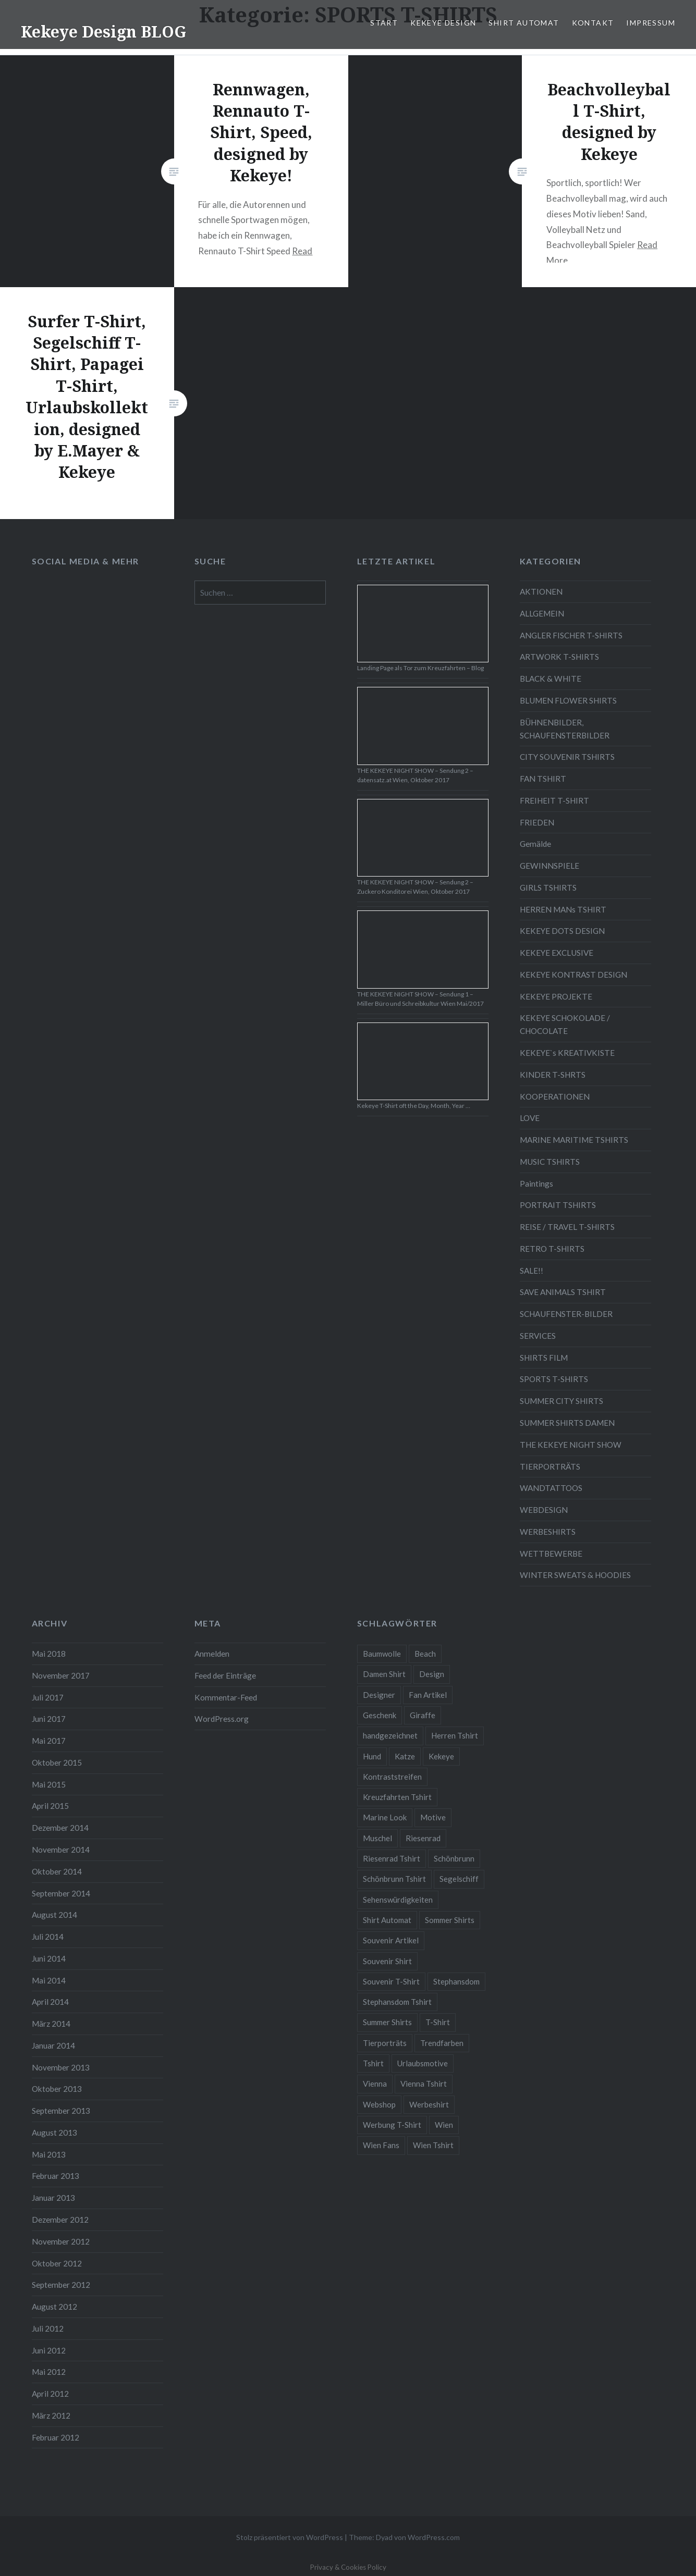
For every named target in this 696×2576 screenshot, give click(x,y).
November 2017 (61, 1675)
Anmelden (211, 1653)
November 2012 (61, 2241)
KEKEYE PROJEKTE (556, 996)
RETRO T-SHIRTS (552, 1248)
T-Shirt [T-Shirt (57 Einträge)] (437, 2022)
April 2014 (50, 2001)
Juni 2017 (49, 1718)
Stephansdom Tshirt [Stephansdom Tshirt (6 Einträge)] (397, 2001)
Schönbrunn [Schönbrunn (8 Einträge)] (454, 1858)
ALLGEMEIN (542, 613)
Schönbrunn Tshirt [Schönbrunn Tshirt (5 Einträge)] (394, 1878)
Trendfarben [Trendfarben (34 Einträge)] (441, 2043)
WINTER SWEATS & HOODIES (575, 1575)
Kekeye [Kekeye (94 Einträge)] (441, 1756)
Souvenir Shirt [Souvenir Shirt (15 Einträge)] (387, 1961)
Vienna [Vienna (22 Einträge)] (375, 2083)
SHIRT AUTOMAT (524, 22)
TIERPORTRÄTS (550, 1466)
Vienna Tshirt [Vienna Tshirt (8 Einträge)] (423, 2083)
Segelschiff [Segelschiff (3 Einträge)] (459, 1878)
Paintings (536, 1183)
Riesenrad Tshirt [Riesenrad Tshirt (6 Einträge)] (391, 1858)
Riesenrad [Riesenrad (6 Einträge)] (423, 1838)
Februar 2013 (55, 2175)
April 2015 (50, 1805)
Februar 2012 (55, 2437)
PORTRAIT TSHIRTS (558, 1205)
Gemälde (535, 843)
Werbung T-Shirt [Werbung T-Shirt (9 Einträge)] (392, 2124)
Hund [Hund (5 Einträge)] (372, 1756)
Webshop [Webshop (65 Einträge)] (379, 2104)
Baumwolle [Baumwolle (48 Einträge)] (382, 1653)
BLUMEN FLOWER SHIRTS (568, 700)
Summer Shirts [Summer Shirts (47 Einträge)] (387, 2022)
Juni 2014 (49, 1958)
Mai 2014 (49, 1980)
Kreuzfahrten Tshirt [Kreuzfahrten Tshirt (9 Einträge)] (397, 1797)
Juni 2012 (49, 2350)
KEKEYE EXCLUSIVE (556, 952)
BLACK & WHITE (550, 678)
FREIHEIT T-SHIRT (554, 800)
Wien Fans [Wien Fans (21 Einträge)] (381, 2145)
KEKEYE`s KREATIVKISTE (567, 1052)
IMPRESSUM (650, 22)
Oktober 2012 (57, 2263)
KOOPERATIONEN (555, 1096)
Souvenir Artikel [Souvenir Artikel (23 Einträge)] (391, 1940)
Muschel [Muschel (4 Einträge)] (377, 1838)
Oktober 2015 (57, 1762)
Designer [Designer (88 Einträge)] (379, 1694)
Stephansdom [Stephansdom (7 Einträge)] (456, 1981)
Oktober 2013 (57, 2088)
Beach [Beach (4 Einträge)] (425, 1653)
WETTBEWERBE (551, 1553)
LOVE (530, 1118)
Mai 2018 (49, 1653)
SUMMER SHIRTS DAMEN (567, 1422)
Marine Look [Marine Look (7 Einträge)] (385, 1817)
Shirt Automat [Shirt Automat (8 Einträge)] (387, 1920)
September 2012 (61, 2284)
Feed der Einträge (225, 1675)
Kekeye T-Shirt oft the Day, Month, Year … (413, 1106)
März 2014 (51, 2023)
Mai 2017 (49, 1740)
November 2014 (61, 1849)
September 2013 (61, 2110)
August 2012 (54, 2306)
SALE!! (531, 1270)
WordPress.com (434, 2537)
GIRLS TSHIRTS (548, 887)
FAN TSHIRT (543, 778)
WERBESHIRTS (548, 1531)
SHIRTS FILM (544, 1357)
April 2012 (50, 2393)
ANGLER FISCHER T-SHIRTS (571, 635)
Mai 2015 (49, 1784)
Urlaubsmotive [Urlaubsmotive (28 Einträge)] (422, 2063)
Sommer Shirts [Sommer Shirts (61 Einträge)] (449, 1920)
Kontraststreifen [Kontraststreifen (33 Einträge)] (392, 1776)
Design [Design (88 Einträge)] (431, 1674)
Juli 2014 (48, 1936)
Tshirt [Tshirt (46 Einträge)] (373, 2063)
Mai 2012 (49, 2371)
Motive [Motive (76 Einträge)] (433, 1817)
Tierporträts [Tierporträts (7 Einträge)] (385, 2043)
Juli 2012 (48, 2328)
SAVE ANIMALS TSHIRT (563, 1292)
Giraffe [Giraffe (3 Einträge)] (422, 1715)
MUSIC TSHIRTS (550, 1161)
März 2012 (51, 2415)
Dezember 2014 (60, 1827)
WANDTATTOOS (551, 1488)
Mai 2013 (49, 2154)
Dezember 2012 (60, 2219)
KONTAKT (593, 22)
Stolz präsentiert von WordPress (289, 2537)
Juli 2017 (48, 1697)
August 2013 (54, 2132)
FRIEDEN (537, 822)
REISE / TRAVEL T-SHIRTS (567, 1226)
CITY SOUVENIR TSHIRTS (567, 756)
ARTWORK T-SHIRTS (559, 656)
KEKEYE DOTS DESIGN (562, 930)
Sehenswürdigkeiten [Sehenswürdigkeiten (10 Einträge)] (398, 1899)
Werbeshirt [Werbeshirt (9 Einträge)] (429, 2104)
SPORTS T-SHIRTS (554, 1379)
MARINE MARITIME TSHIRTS (574, 1139)
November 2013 (61, 2067)
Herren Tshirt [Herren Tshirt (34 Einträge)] (454, 1735)
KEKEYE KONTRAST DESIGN (573, 974)
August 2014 (54, 1914)
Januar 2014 (53, 2045)
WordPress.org (221, 1718)
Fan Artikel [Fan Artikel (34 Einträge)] (428, 1694)
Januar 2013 (53, 2197)
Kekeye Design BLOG (103, 31)
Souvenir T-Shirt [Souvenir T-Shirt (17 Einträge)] (391, 1981)
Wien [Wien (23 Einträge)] (444, 2124)
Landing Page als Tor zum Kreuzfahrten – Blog (420, 668)
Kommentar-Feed (225, 1697)
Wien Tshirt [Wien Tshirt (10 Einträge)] (433, 2145)
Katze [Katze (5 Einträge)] (405, 1756)
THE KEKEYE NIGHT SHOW (570, 1444)
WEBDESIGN (544, 1509)
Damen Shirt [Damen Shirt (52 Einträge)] (384, 1674)
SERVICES (538, 1335)
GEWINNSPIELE (549, 865)
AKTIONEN (541, 591)
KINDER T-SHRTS (552, 1074)
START (384, 22)
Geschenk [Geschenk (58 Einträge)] (379, 1715)
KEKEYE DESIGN (443, 22)
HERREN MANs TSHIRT (563, 909)
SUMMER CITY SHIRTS (561, 1401)
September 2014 (61, 1893)
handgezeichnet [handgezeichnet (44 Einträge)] (390, 1735)
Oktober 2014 (57, 1871)
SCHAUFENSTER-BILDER (566, 1313)
